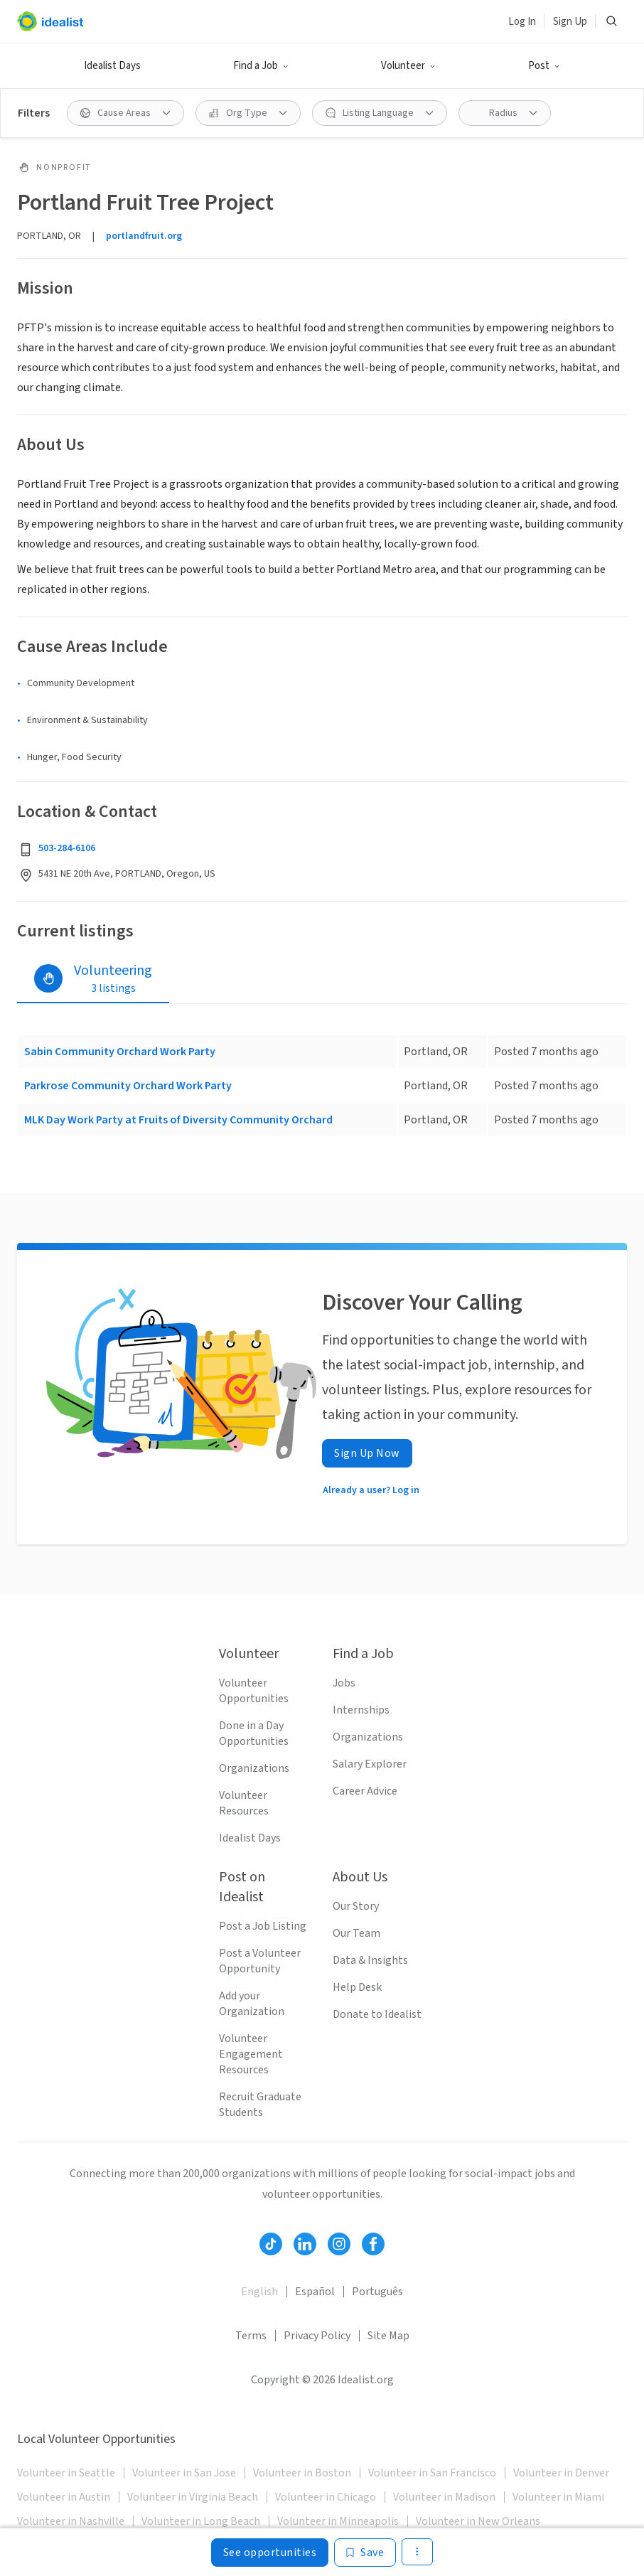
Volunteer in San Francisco (432, 2473)
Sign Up (570, 21)
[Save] (365, 2552)
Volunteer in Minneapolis (338, 2521)
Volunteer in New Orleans (478, 2521)
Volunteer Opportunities (254, 1690)
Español (315, 2291)
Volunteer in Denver (561, 2473)
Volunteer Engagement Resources (251, 2054)
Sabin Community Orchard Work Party (119, 1051)
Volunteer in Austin (63, 2497)
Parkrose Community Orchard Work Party (128, 1086)
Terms (251, 2335)
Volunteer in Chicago (325, 2497)
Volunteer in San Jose (184, 2473)
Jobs (344, 1683)
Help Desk (357, 1987)
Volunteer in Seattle (66, 2473)
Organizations (254, 1768)
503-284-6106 (66, 848)
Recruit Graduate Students (260, 2104)
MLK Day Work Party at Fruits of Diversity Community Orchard (178, 1120)
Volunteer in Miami (558, 2497)
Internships (361, 1710)
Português (377, 2291)
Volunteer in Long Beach (200, 2521)
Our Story (356, 1906)
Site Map (388, 2335)
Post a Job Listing (262, 1926)
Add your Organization (251, 2003)
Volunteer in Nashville (70, 2521)
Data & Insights (370, 1960)
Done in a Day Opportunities (254, 1733)
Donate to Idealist (377, 2014)
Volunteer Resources (244, 1803)
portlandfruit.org (144, 236)
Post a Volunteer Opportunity (260, 1961)
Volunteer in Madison (444, 2497)
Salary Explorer (370, 1764)
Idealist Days (112, 65)
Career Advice (365, 1791)
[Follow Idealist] (270, 2244)
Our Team (356, 1933)
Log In (522, 21)
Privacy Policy (317, 2335)
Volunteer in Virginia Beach (192, 2497)
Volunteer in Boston (302, 2473)
